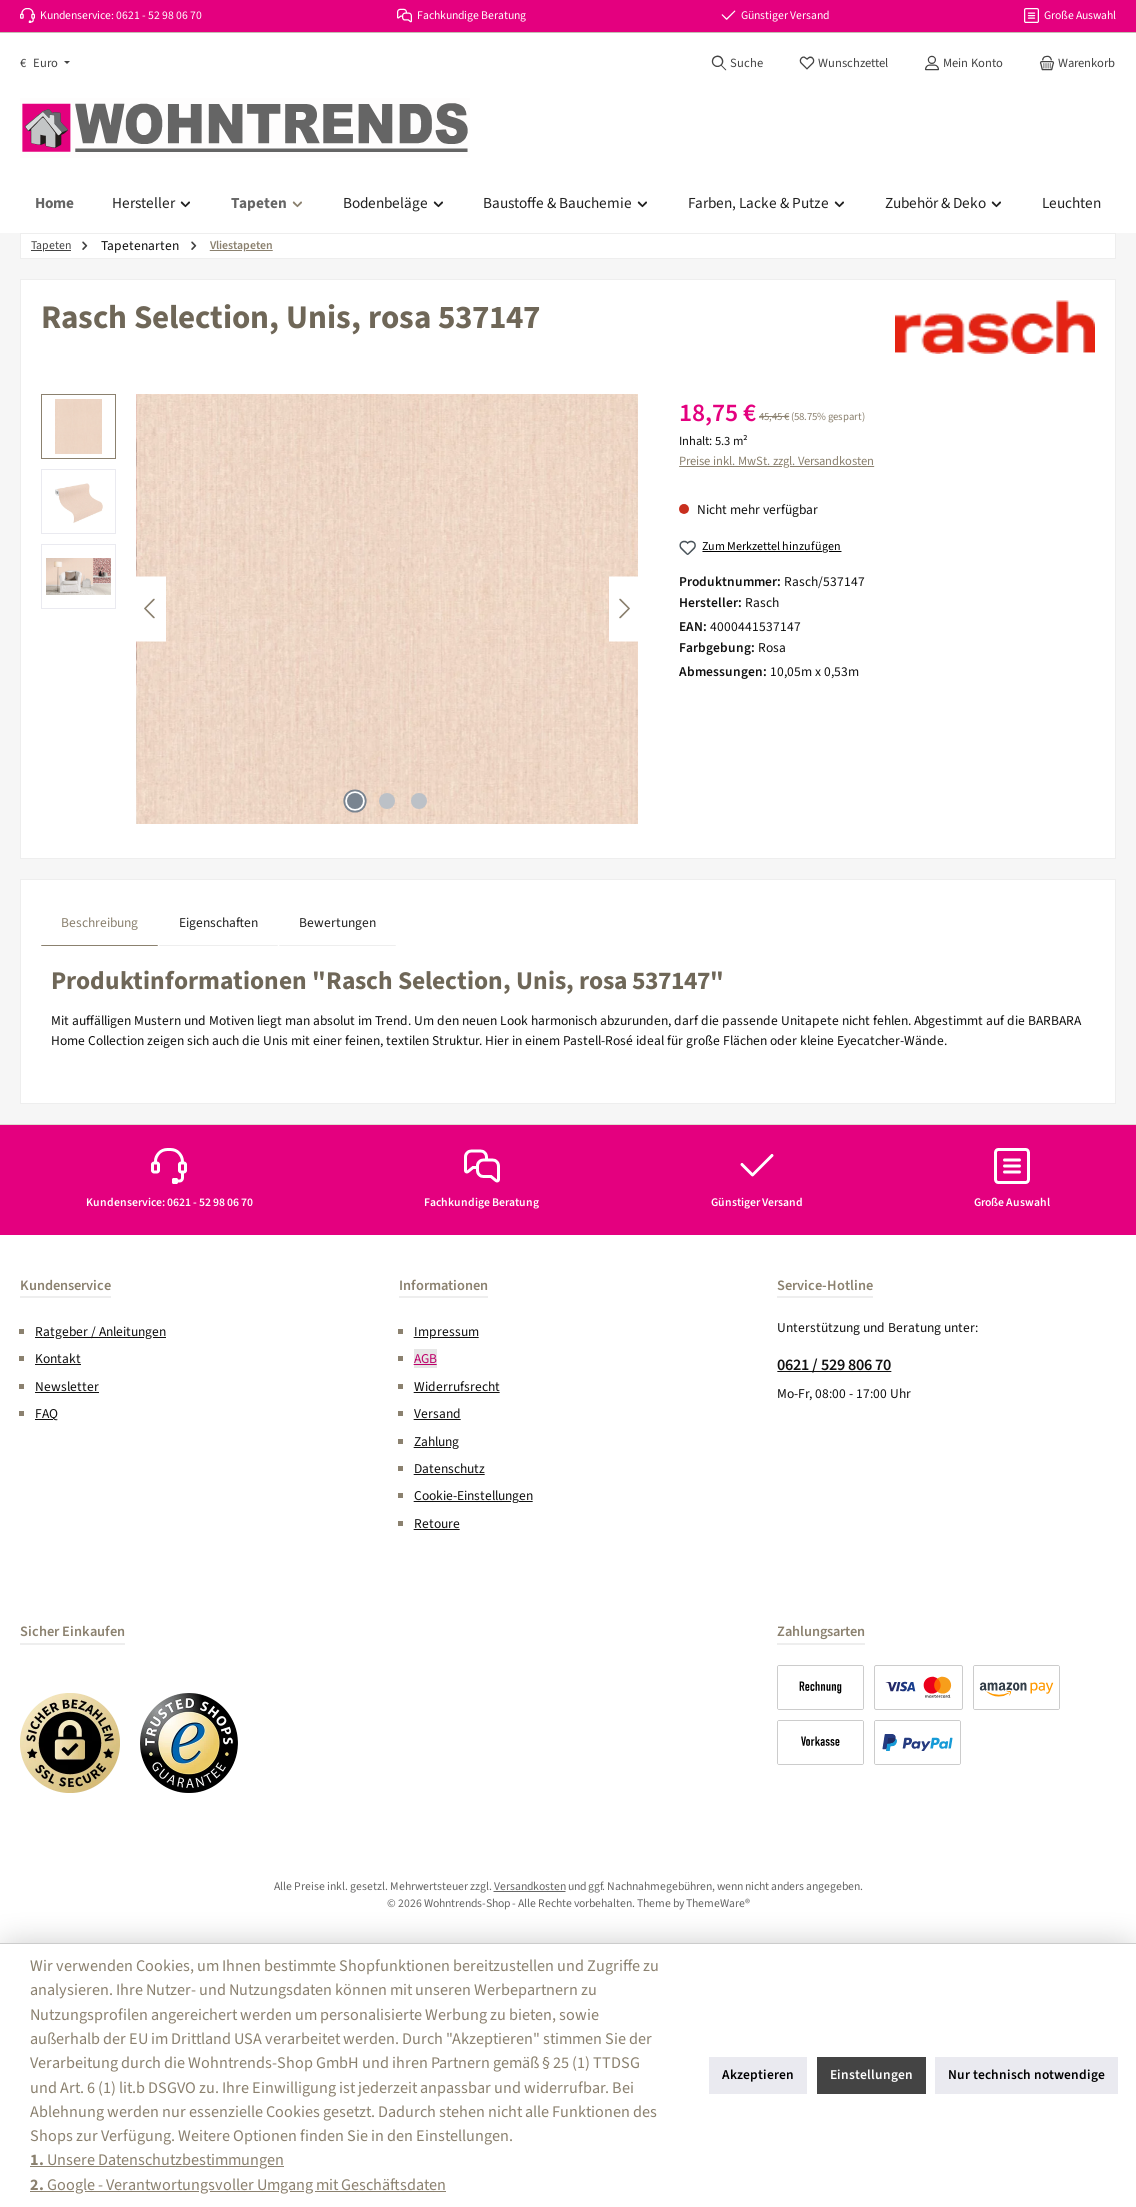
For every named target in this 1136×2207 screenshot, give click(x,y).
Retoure (437, 1523)
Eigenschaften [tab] (218, 922)
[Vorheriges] (151, 608)
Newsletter (67, 1386)
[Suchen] (737, 63)
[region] (340, 609)
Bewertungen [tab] (337, 922)
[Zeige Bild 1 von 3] (355, 801)
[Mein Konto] (963, 63)
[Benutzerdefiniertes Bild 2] (190, 1743)
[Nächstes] (624, 608)
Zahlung (436, 1441)
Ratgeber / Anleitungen (100, 1331)
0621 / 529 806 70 (834, 1364)
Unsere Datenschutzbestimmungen (157, 2159)
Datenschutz (449, 1468)
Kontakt (58, 1358)
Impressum (446, 1331)
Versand (437, 1413)
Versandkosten (530, 1886)
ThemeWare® (718, 1903)
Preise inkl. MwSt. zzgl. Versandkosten (776, 461)
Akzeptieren (758, 2074)
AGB (425, 1358)
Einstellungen (871, 2074)
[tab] (99, 922)
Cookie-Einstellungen (473, 1495)
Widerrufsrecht (457, 1386)
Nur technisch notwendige (1026, 2074)
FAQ (46, 1413)
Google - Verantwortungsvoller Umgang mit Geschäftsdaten (238, 2184)
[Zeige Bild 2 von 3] (387, 801)
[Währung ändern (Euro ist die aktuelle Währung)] (45, 63)
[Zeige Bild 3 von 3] (419, 801)
